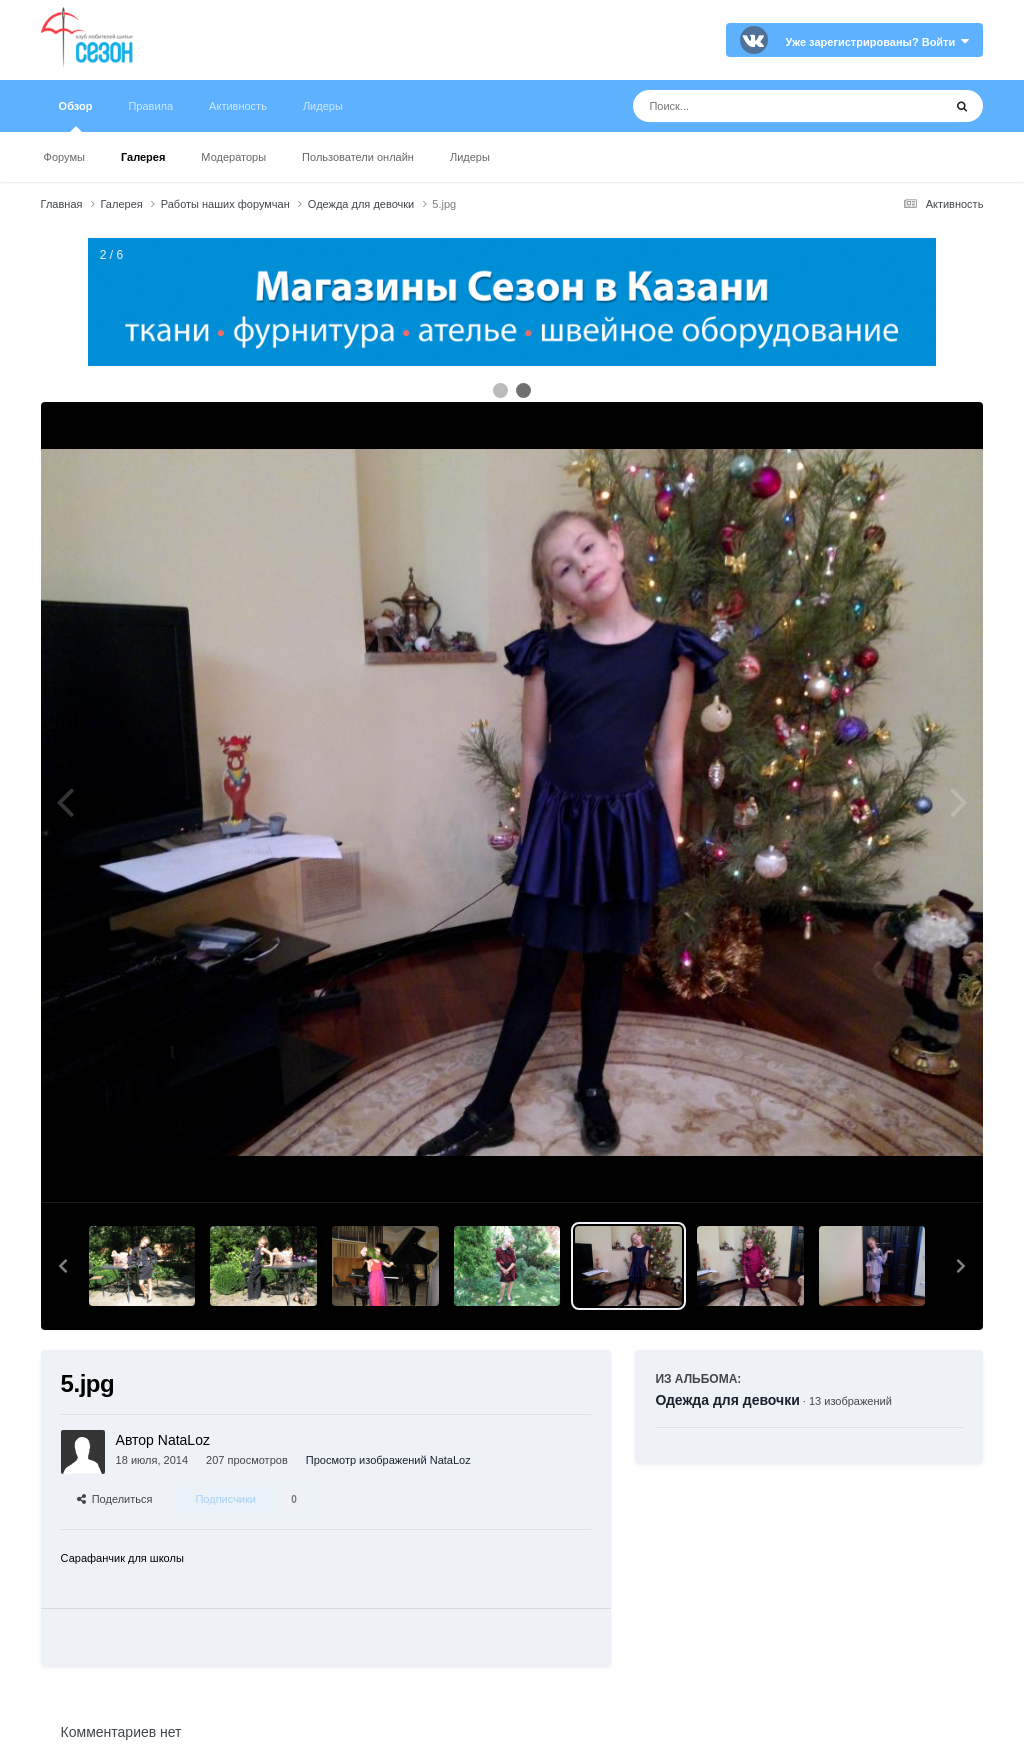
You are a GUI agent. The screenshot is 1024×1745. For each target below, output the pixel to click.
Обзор (76, 116)
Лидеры (470, 157)
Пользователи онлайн (358, 157)
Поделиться (115, 1499)
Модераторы (233, 157)
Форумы (64, 157)
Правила (150, 106)
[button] (63, 1266)
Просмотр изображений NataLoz (388, 1460)
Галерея (143, 157)
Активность (238, 106)
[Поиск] (750, 106)
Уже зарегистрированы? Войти (878, 42)
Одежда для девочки (727, 1400)
